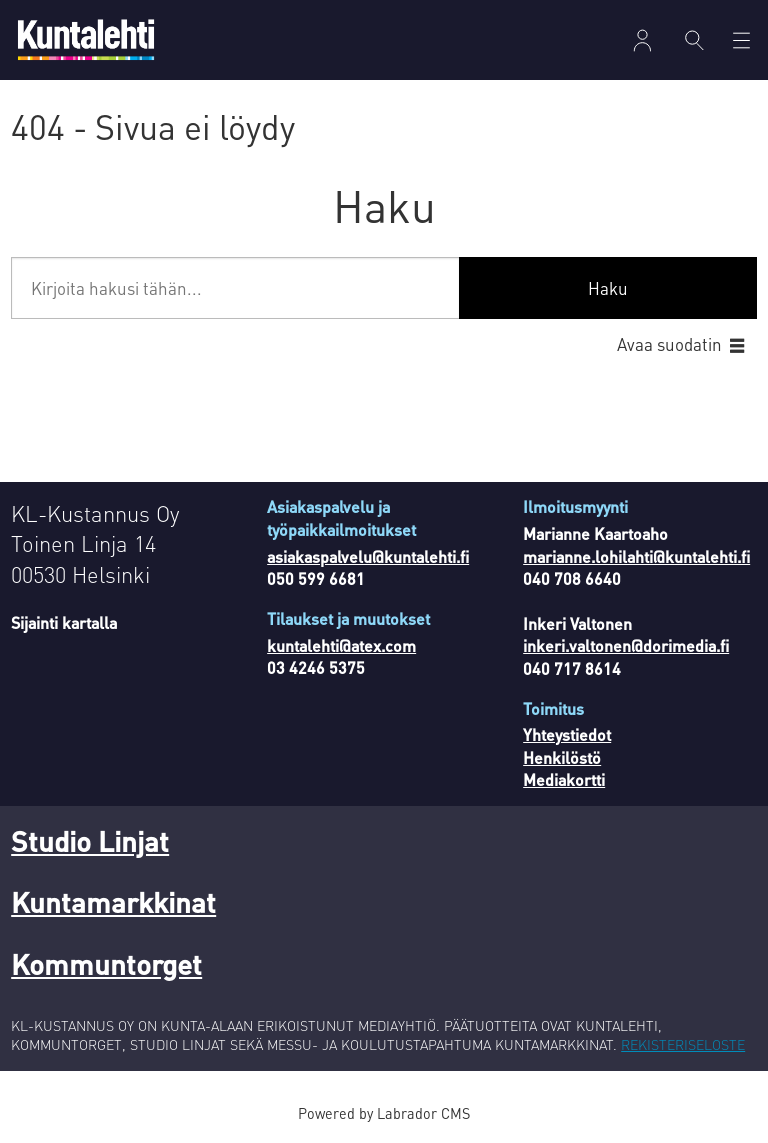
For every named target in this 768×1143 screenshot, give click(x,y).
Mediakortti (564, 779)
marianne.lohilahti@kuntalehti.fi (636, 556)
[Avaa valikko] (741, 40)
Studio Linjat (90, 841)
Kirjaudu (642, 40)
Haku (608, 288)
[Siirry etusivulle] (86, 39)
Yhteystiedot (567, 734)
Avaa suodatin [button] (669, 344)
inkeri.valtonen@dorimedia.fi (626, 645)
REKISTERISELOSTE (683, 1044)
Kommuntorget (106, 964)
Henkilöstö (562, 757)
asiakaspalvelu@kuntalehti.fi (368, 556)
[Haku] (694, 40)
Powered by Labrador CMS (384, 1113)
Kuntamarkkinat (113, 902)
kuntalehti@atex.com (341, 645)
